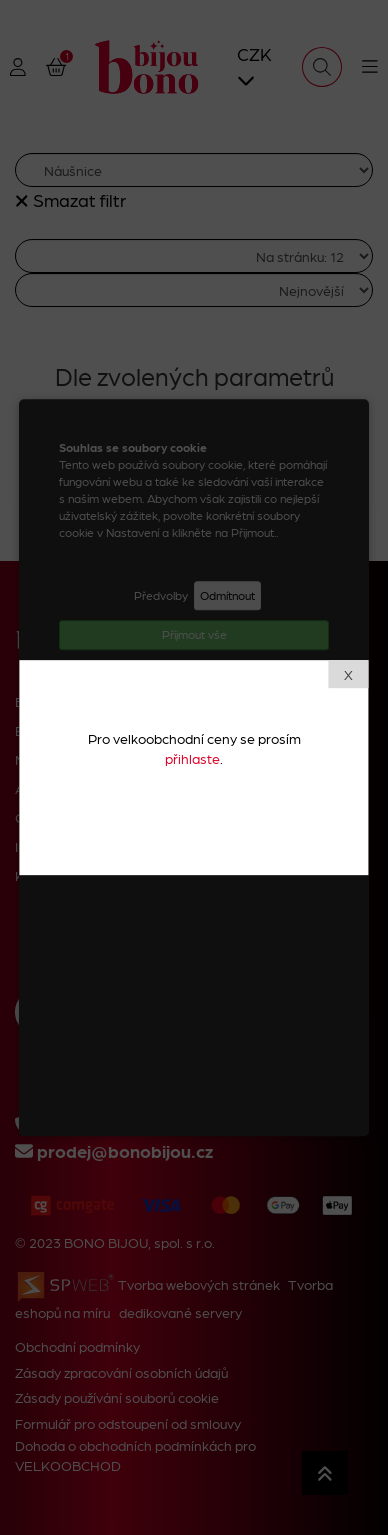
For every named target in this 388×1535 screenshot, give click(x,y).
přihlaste (192, 758)
